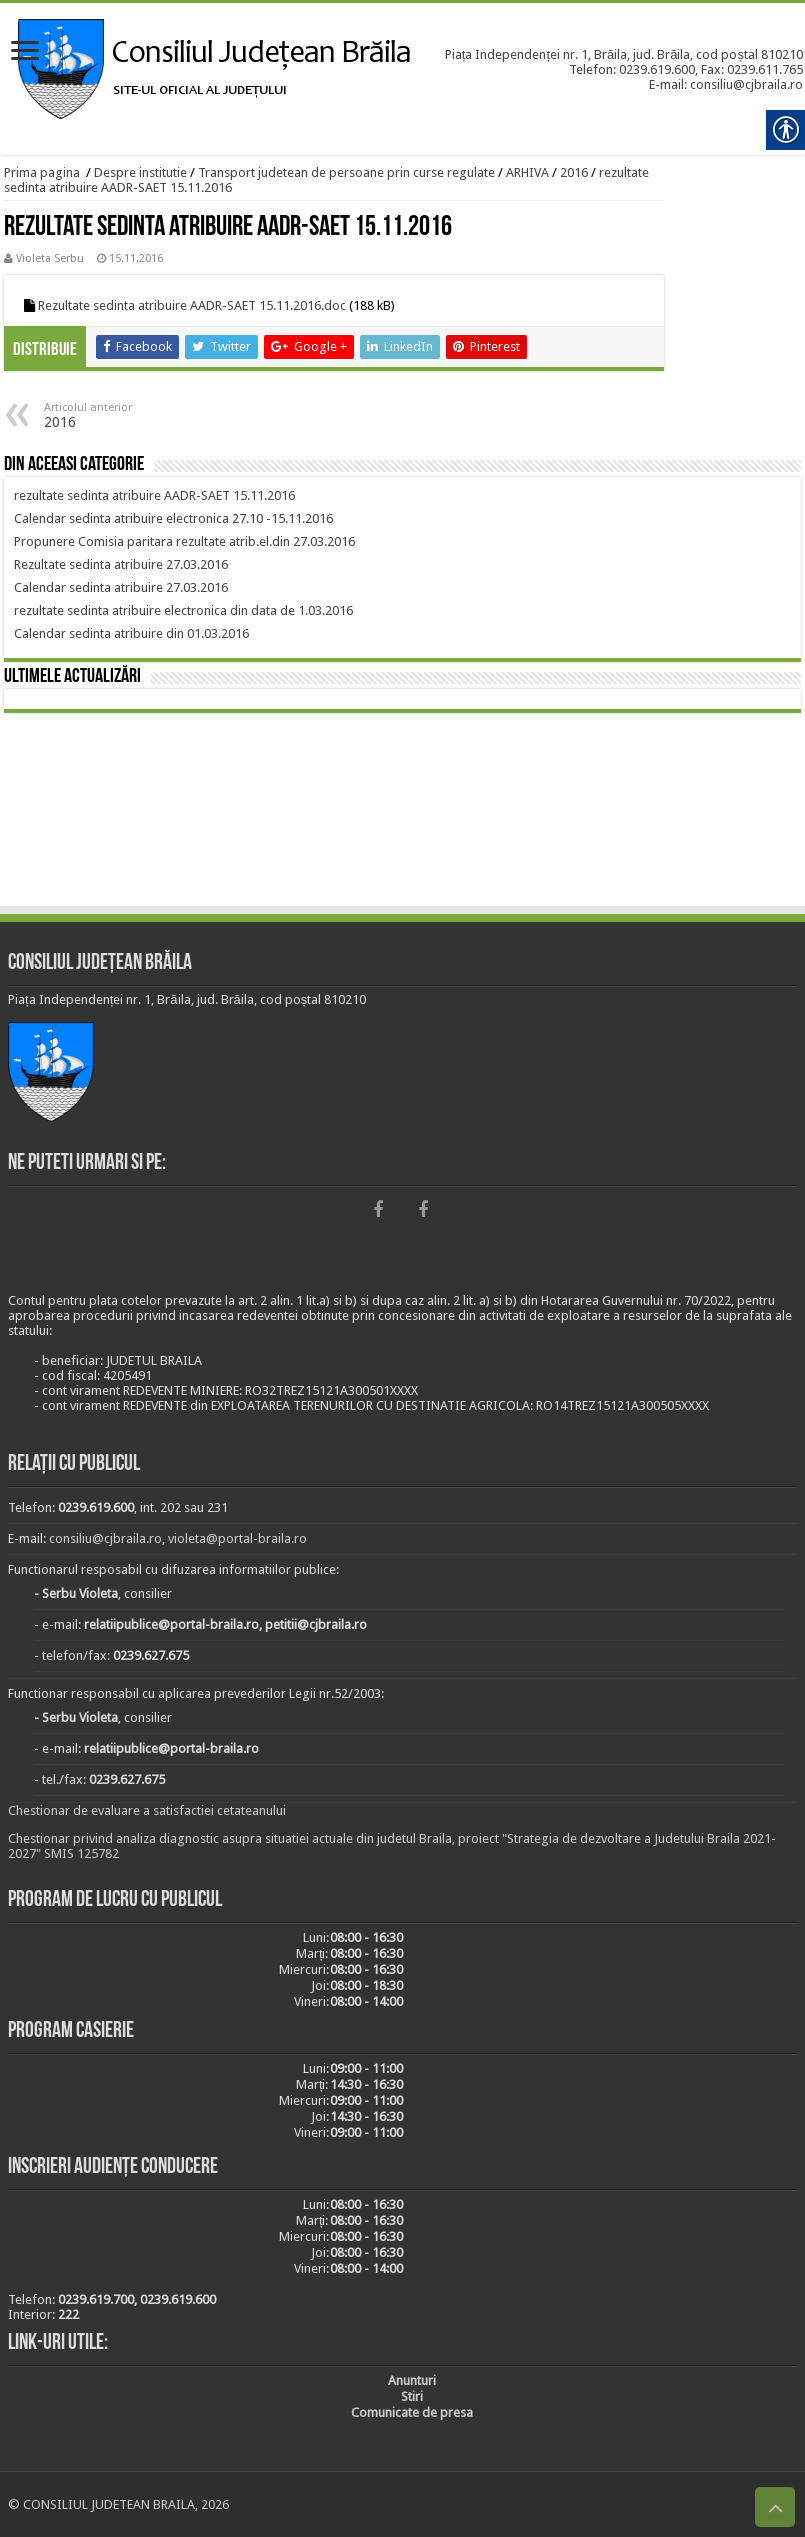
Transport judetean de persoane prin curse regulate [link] (346, 172)
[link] (25, 52)
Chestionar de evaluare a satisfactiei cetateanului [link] (147, 1810)
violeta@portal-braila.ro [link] (237, 1538)
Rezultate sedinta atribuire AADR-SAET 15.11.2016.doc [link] (192, 305)
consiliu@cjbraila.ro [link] (105, 1538)
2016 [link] (574, 172)
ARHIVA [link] (527, 172)
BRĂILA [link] (402, 813)
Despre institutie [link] (140, 172)
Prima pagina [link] (42, 172)
